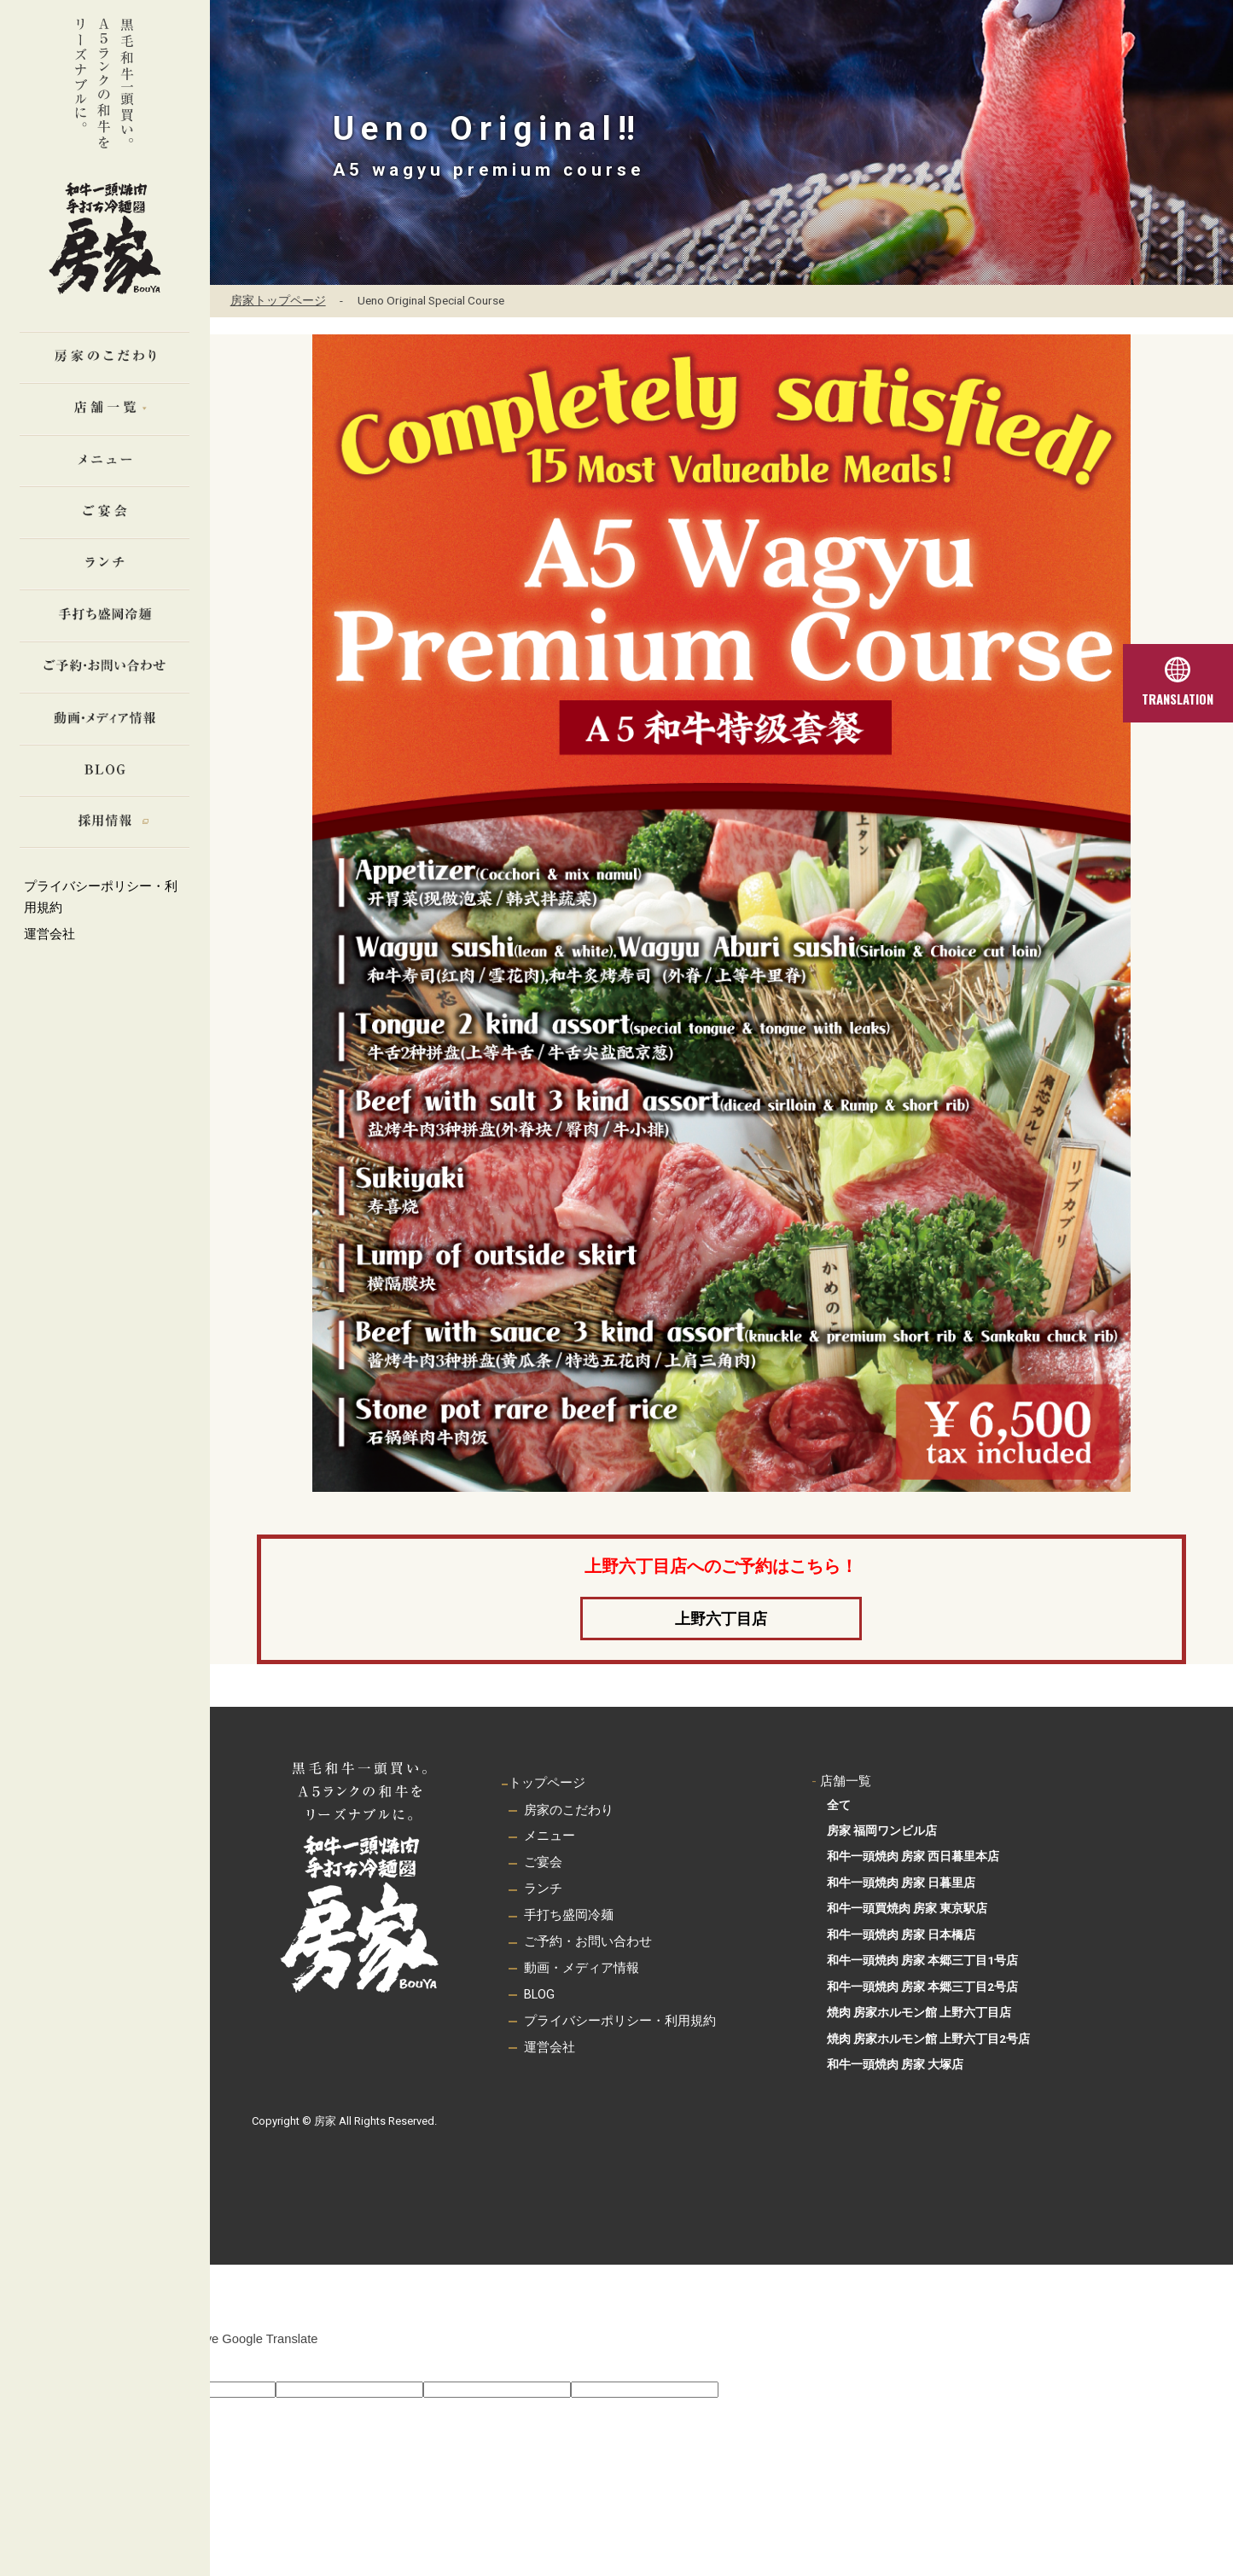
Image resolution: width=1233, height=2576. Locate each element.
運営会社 (49, 934)
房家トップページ (278, 300)
